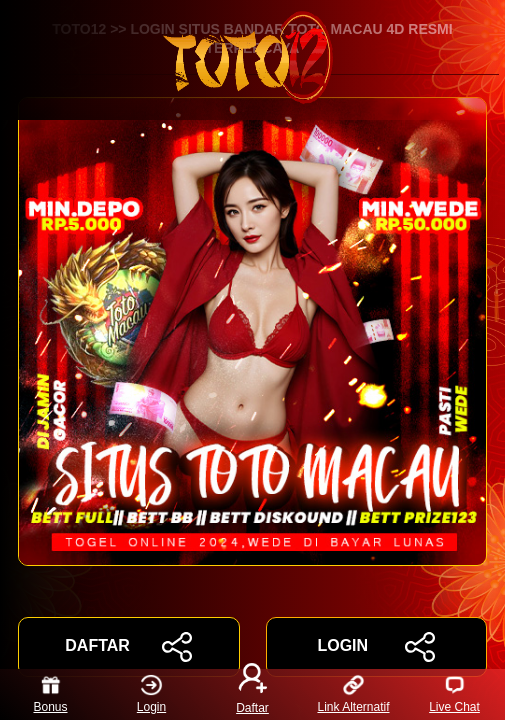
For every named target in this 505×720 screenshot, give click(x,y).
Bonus (50, 694)
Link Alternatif (353, 694)
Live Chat (454, 694)
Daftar (253, 694)
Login (151, 694)
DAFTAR (128, 647)
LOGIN (376, 647)
